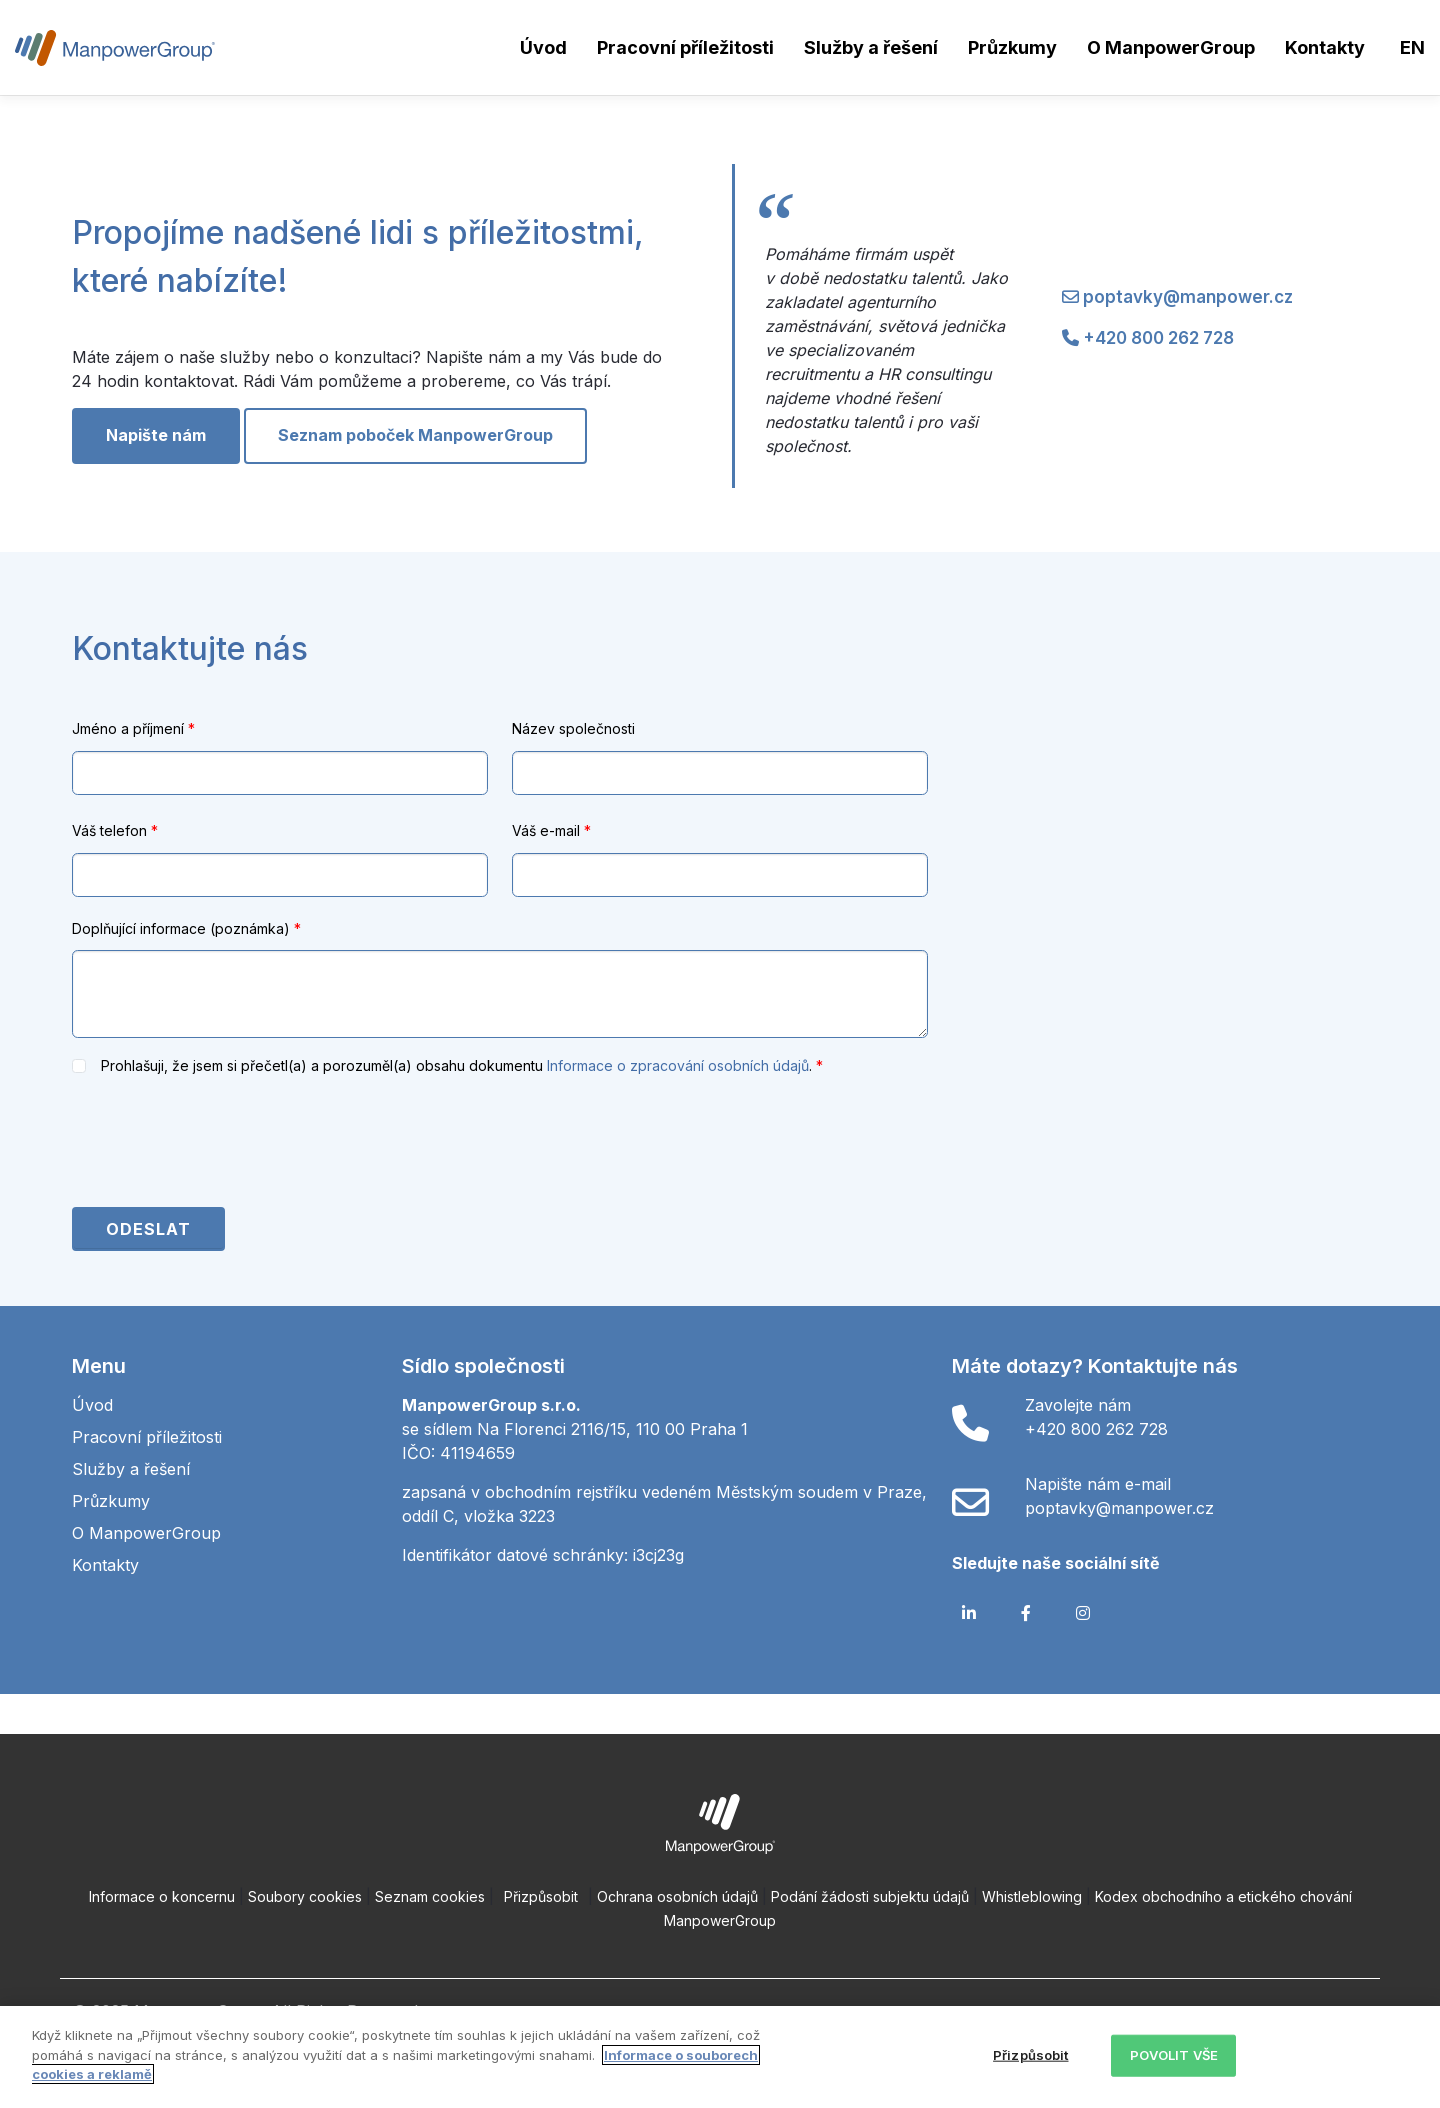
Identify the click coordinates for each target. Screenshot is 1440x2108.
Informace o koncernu (162, 1896)
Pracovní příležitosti (685, 47)
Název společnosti (573, 728)
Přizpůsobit (541, 1896)
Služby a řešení (871, 47)
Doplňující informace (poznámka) (186, 928)
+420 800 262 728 (1158, 338)
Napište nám (156, 435)
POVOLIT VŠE (1174, 2055)
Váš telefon (115, 830)
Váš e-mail (551, 830)
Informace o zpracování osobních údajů (678, 1065)
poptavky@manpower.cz (1188, 297)
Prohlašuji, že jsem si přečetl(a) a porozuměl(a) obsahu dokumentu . (458, 1065)
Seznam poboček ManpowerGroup (415, 435)
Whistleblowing (1032, 1896)
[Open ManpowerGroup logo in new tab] (720, 1822)
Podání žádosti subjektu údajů (870, 1896)
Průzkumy (1012, 47)
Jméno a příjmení (133, 728)
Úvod (543, 47)
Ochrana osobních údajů (677, 1896)
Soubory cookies (305, 1896)
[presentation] (224, 1145)
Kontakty (1325, 47)
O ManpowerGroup (1171, 47)
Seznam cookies (430, 1896)
